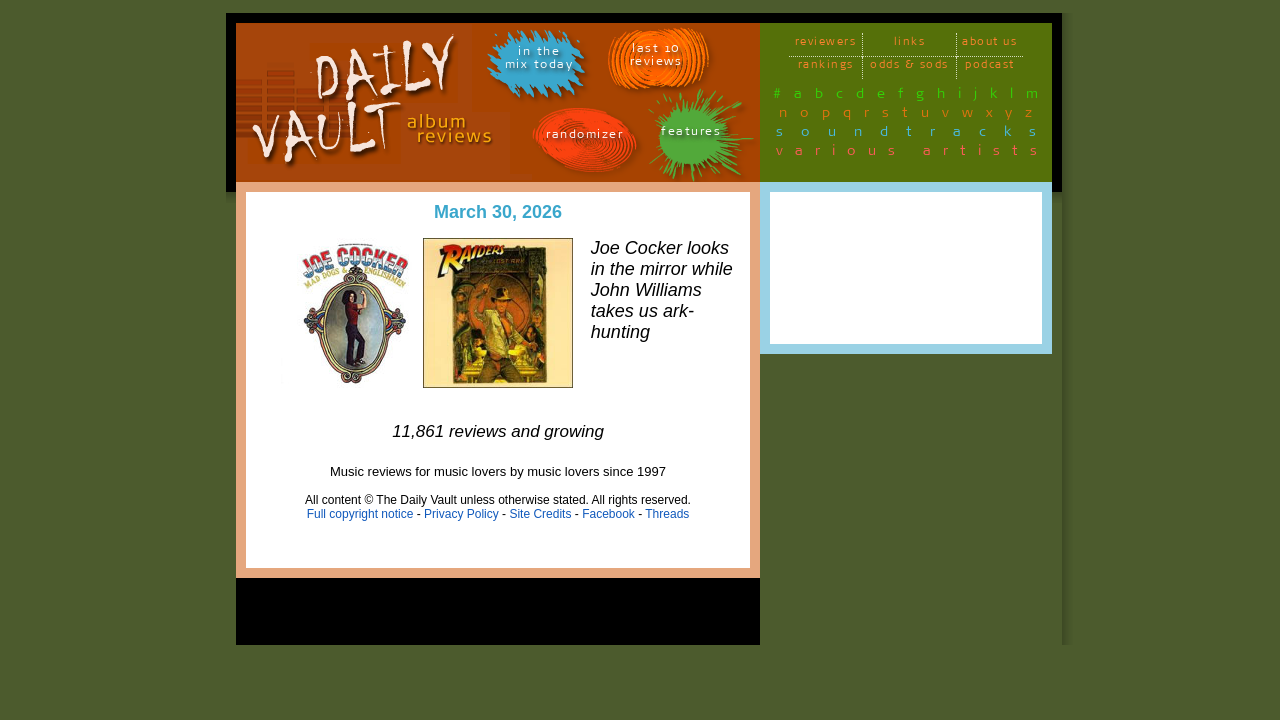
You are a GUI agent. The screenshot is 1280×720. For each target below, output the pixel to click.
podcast (990, 67)
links (910, 44)
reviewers (826, 44)
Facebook (608, 514)
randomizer (584, 137)
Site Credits (540, 514)
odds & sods (909, 67)
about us (989, 44)
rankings (826, 67)
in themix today (539, 61)
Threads (667, 514)
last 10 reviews (656, 58)
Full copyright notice (360, 514)
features (691, 134)
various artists (912, 154)
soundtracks (915, 135)
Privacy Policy (461, 514)
